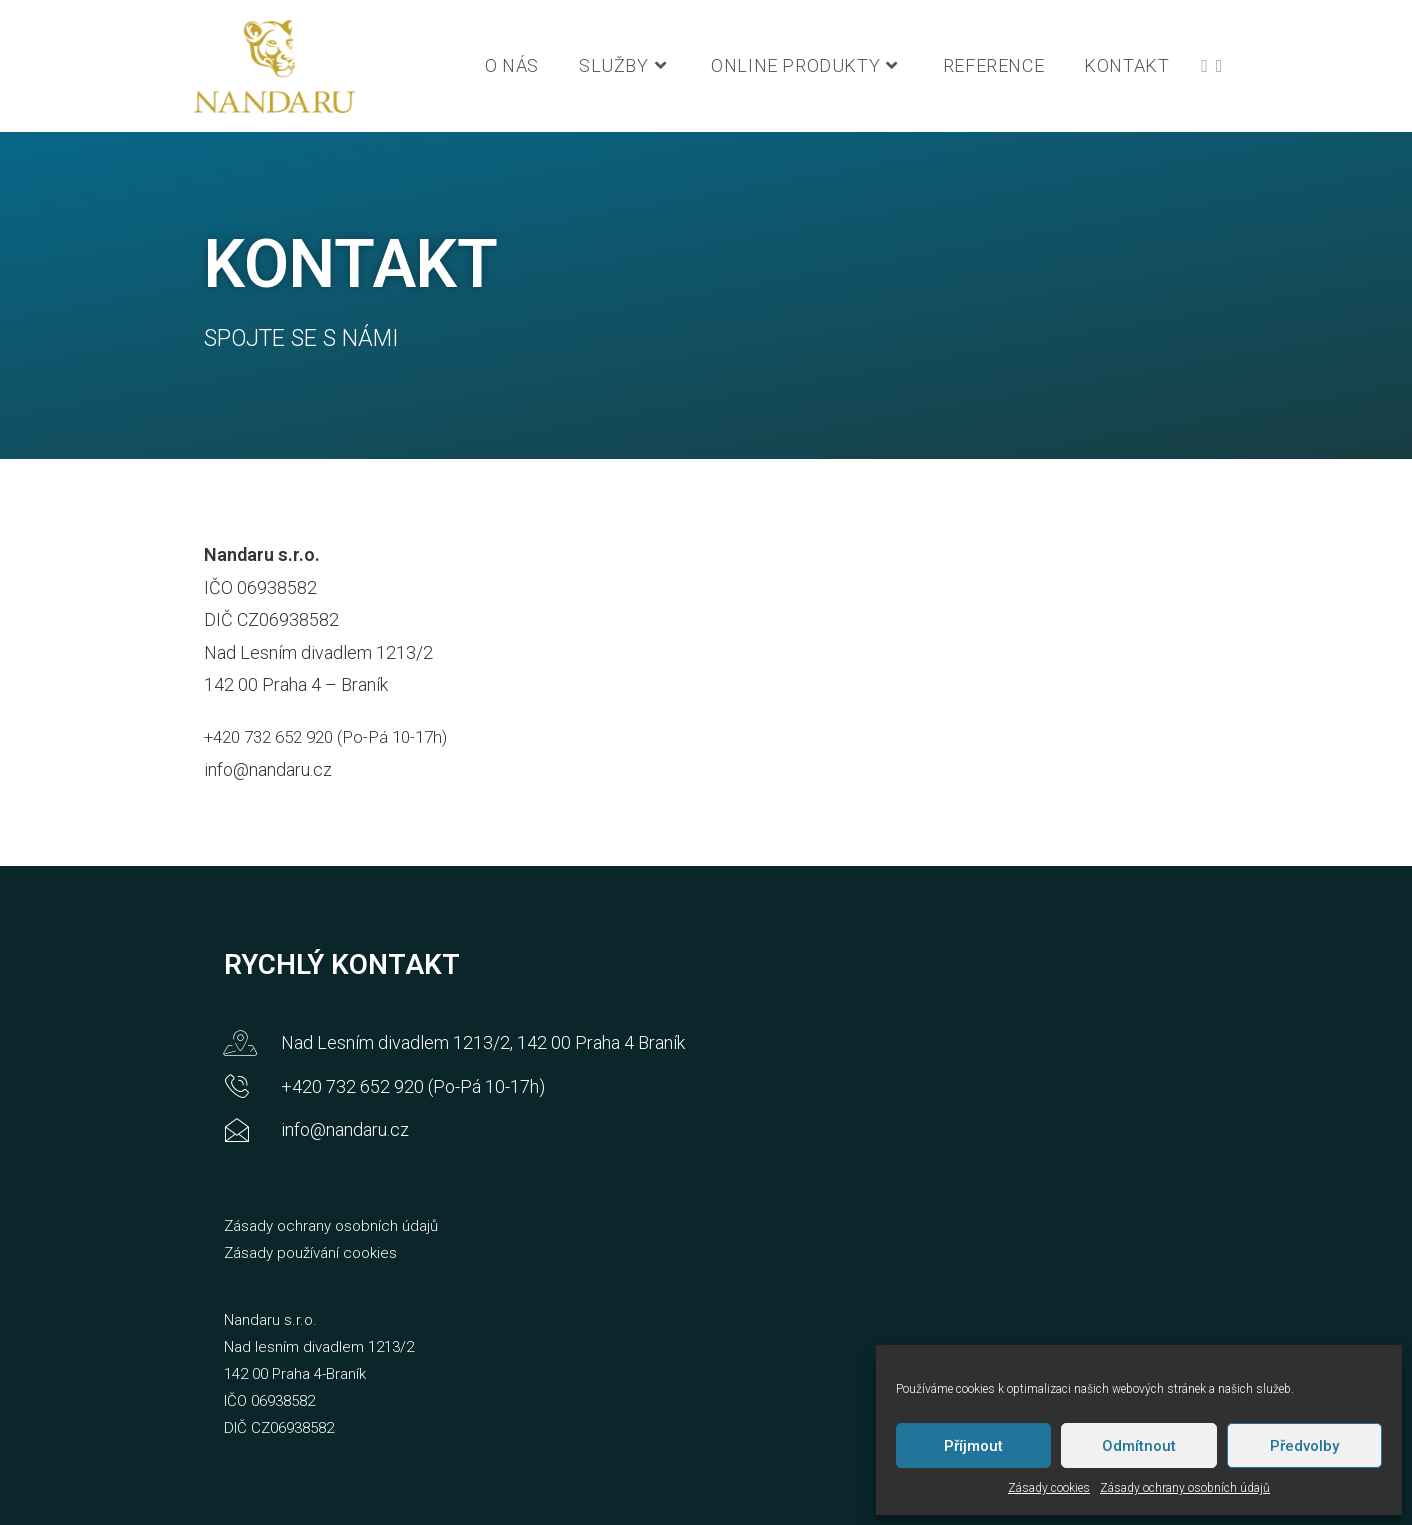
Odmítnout (1139, 1446)
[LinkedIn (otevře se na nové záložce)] (1219, 66)
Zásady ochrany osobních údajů (1185, 1488)
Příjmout (973, 1446)
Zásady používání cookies (310, 1253)
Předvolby (1304, 1446)
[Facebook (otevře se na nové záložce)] (1204, 66)
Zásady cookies (1049, 1488)
